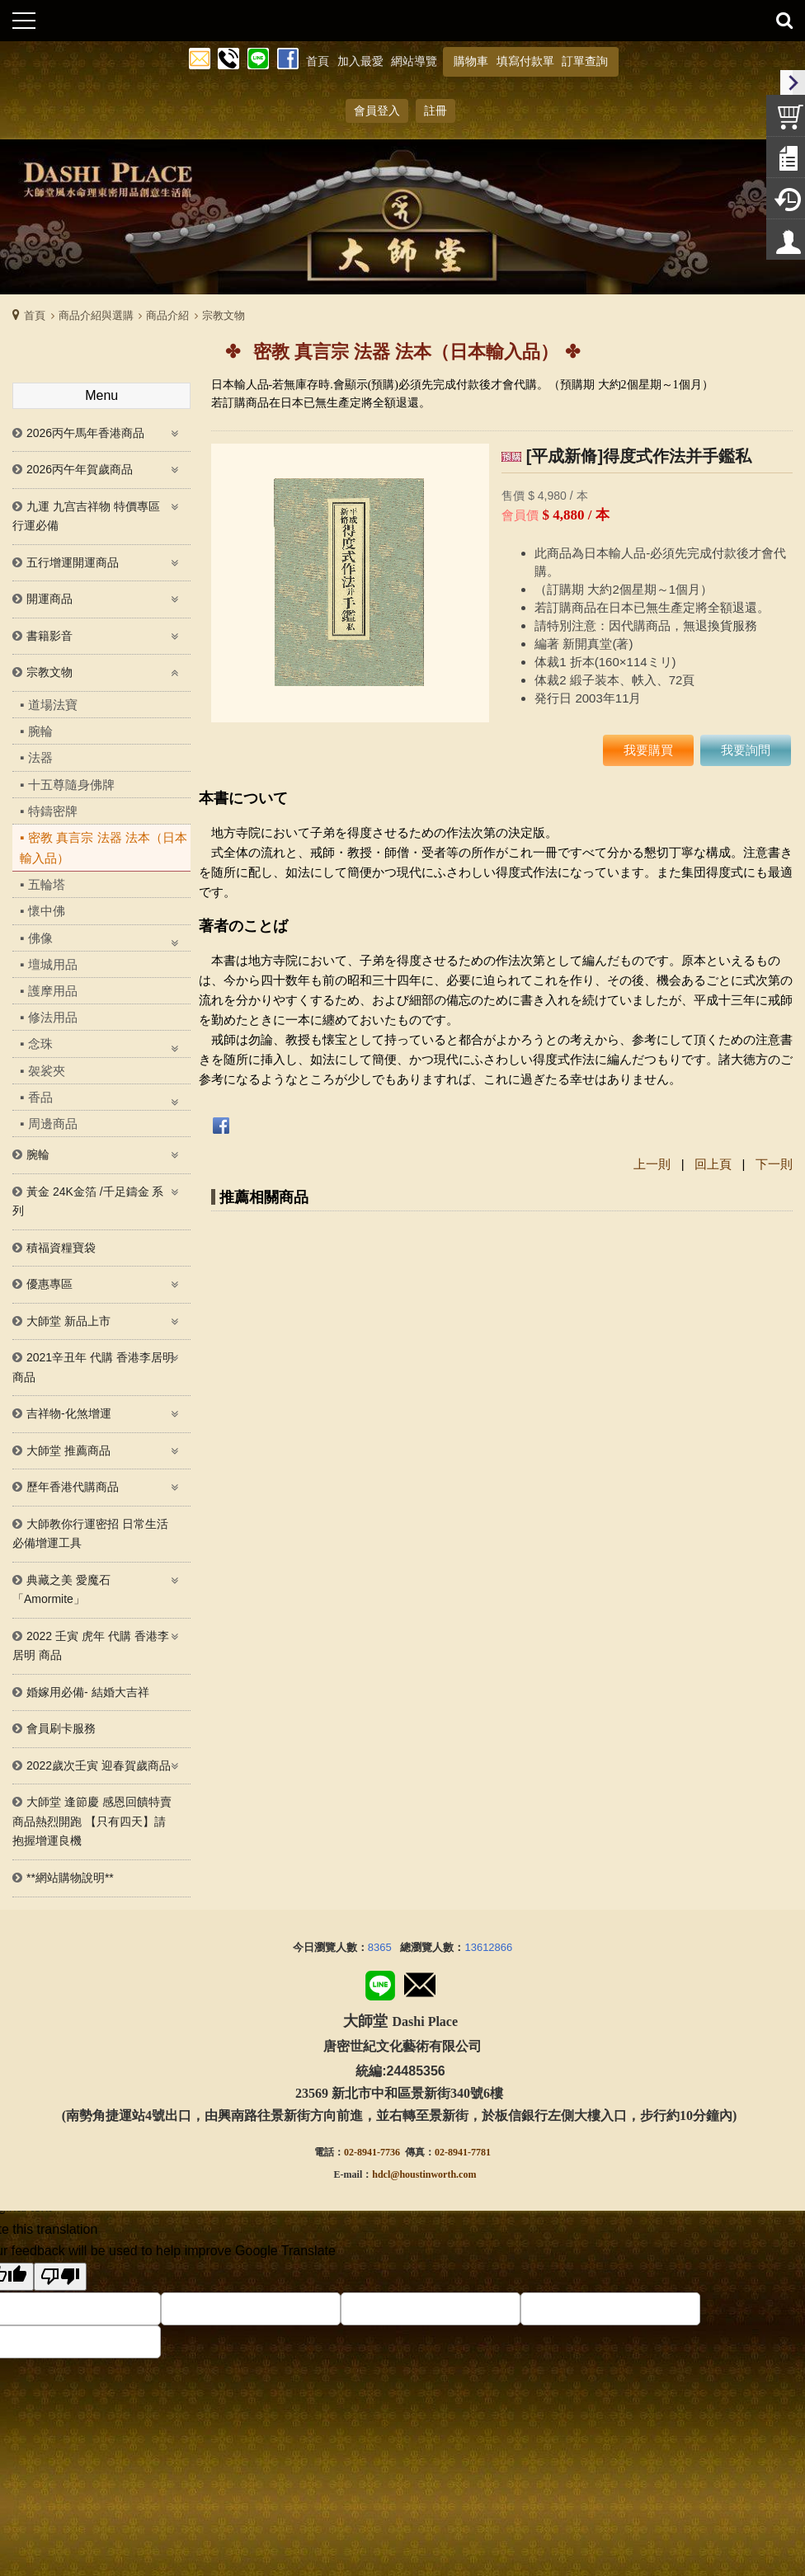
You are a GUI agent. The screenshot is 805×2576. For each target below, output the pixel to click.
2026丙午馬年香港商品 (85, 433)
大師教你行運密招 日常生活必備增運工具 (90, 1533)
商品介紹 (167, 315)
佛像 (40, 938)
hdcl (381, 2174)
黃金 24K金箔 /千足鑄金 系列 (87, 1201)
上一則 (652, 1164)
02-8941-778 (460, 2152)
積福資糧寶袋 (61, 1247)
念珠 (40, 1044)
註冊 (435, 110)
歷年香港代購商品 (72, 1486)
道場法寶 (53, 705)
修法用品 (53, 1017)
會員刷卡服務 (61, 1728)
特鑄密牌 (53, 811)
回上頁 (713, 1164)
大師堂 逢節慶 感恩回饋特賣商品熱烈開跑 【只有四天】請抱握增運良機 (92, 1821)
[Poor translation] (60, 2277)
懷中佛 (46, 911)
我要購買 (648, 750)
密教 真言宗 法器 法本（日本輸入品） (103, 847)
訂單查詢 (585, 61)
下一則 (774, 1164)
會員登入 (377, 110)
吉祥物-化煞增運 (68, 1413)
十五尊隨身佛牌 (71, 785)
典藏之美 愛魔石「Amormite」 (61, 1589)
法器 (40, 757)
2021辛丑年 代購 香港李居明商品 (93, 1367)
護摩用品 (53, 991)
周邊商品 (53, 1123)
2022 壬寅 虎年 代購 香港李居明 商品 (90, 1645)
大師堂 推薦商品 (68, 1450)
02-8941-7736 (372, 2152)
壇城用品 (53, 964)
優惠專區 (49, 1283)
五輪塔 (46, 884)
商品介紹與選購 (96, 315)
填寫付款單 (525, 61)
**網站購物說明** (70, 1877)
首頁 (34, 315)
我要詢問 (745, 750)
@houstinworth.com (433, 2174)
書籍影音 (49, 635)
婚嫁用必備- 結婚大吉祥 (87, 1692)
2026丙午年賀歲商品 (79, 469)
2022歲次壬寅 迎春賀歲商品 (98, 1765)
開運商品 (49, 598)
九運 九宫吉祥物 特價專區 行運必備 (86, 516)
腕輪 (40, 731)
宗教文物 (223, 315)
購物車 (471, 61)
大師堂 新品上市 (68, 1321)
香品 (40, 1097)
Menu (101, 395)
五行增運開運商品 (72, 562)
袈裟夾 (46, 1071)
